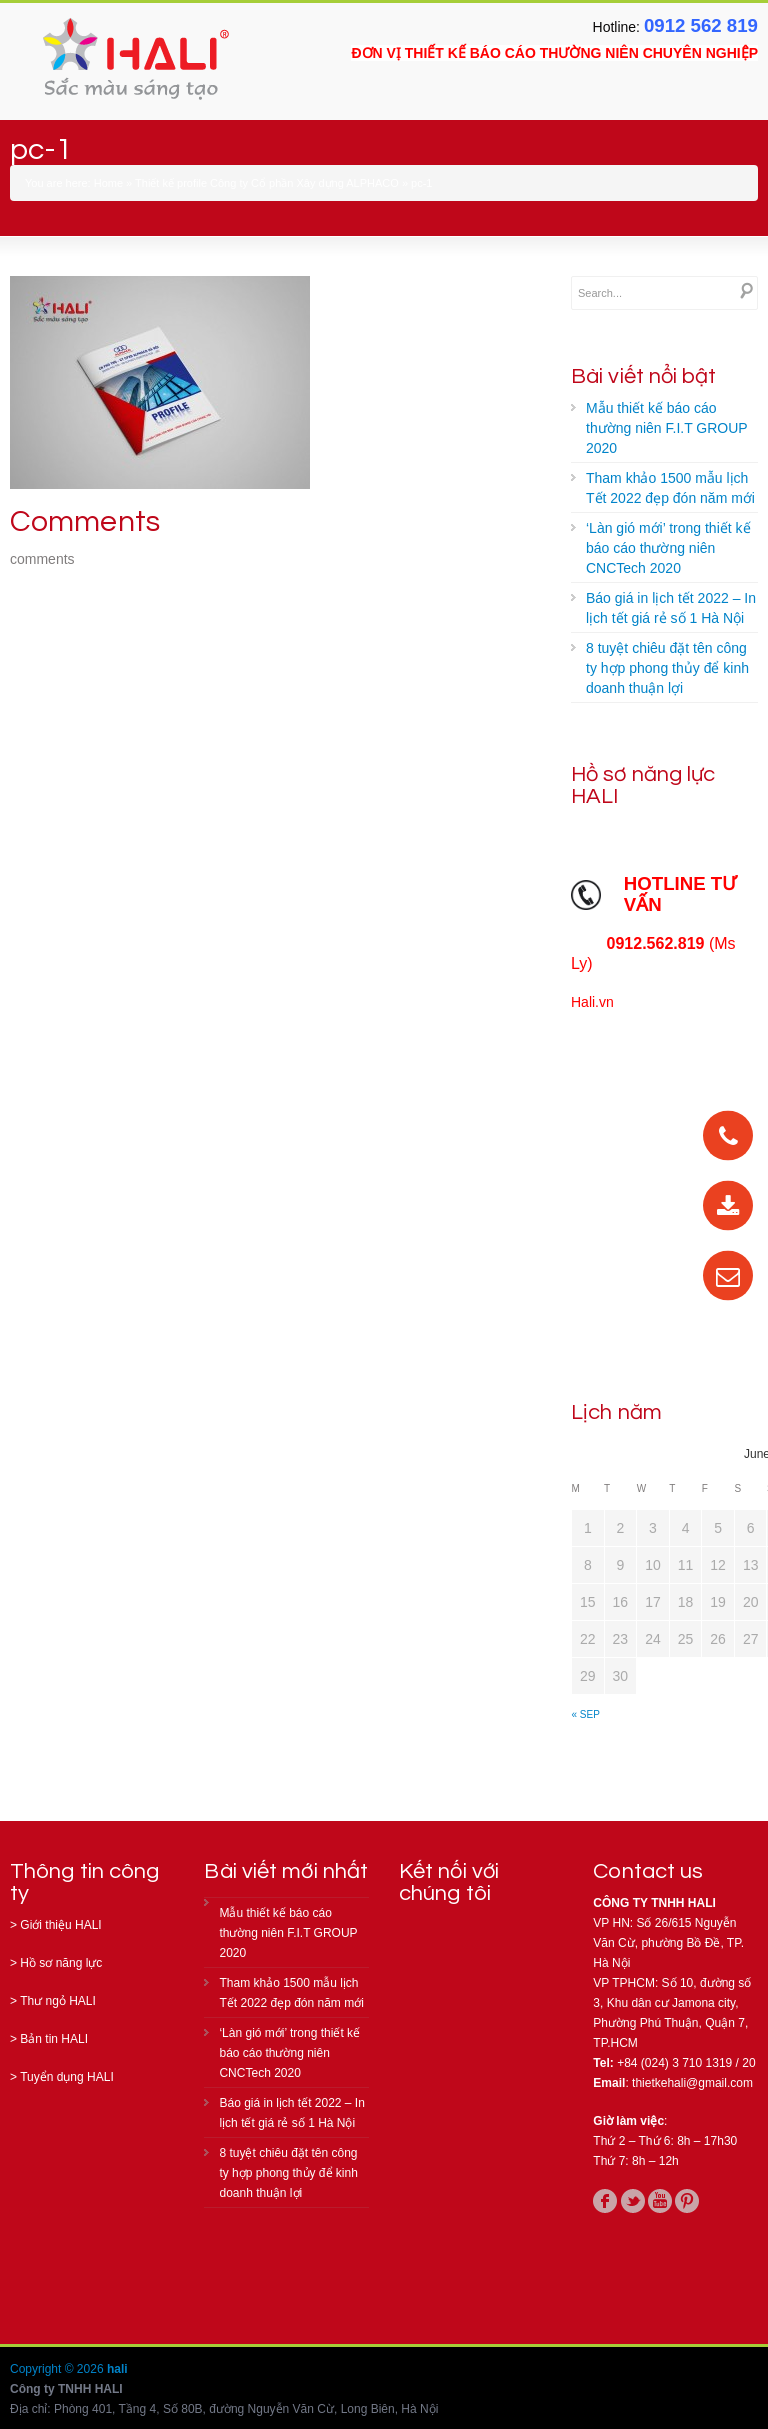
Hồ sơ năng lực (61, 1963)
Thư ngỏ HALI (58, 2001)
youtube (660, 2201)
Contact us (648, 1871)
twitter (633, 2201)
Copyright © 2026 (58, 2369)
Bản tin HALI (54, 2039)
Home (108, 183)
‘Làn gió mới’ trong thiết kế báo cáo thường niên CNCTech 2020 (668, 548)
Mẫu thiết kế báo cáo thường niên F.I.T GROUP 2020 (667, 428)
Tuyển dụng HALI (67, 2077)
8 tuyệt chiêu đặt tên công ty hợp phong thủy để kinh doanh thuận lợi (667, 668)
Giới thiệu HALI (60, 1925)
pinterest (687, 2201)
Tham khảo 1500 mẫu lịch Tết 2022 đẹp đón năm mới (670, 488)
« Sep (586, 1714)
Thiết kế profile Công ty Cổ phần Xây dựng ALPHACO (267, 183)
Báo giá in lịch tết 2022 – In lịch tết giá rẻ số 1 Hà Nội (671, 608)
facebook (605, 2201)
